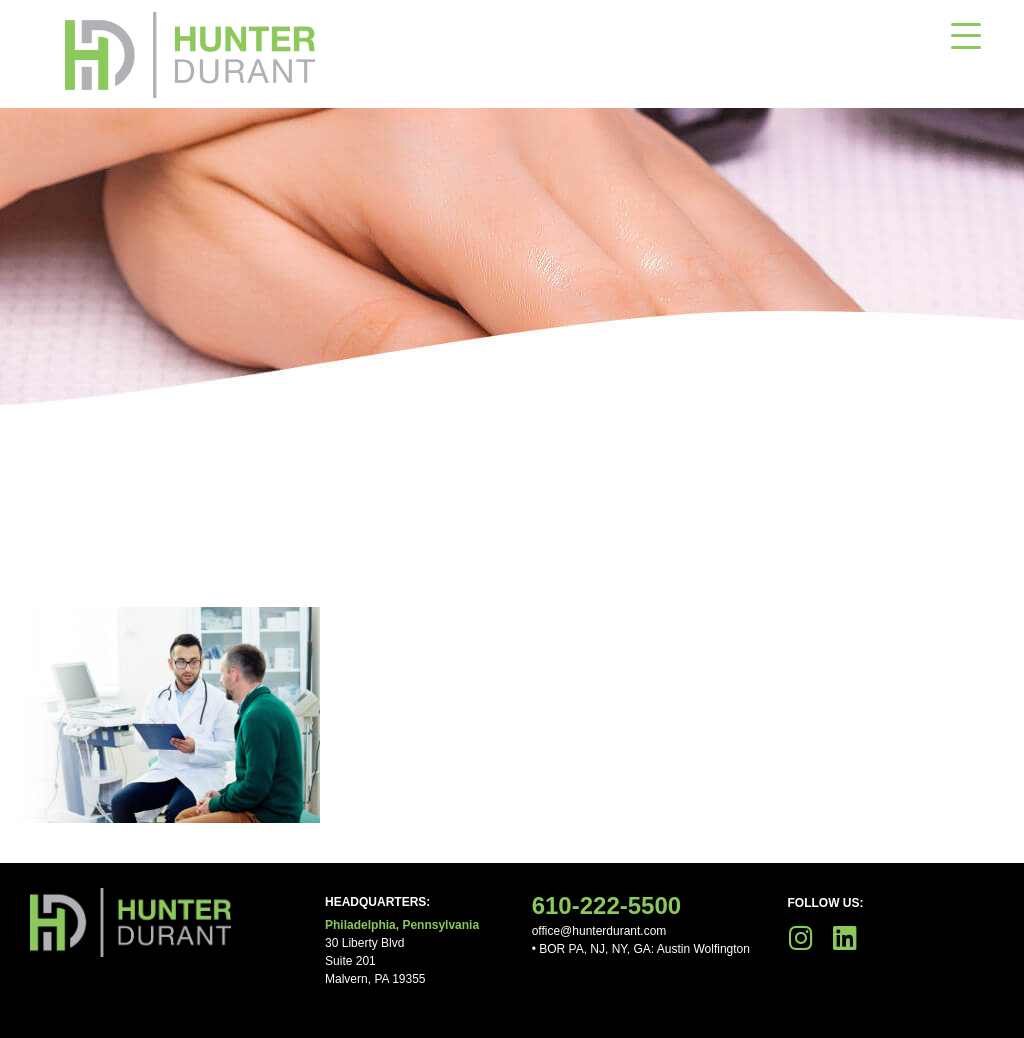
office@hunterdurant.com (599, 931)
